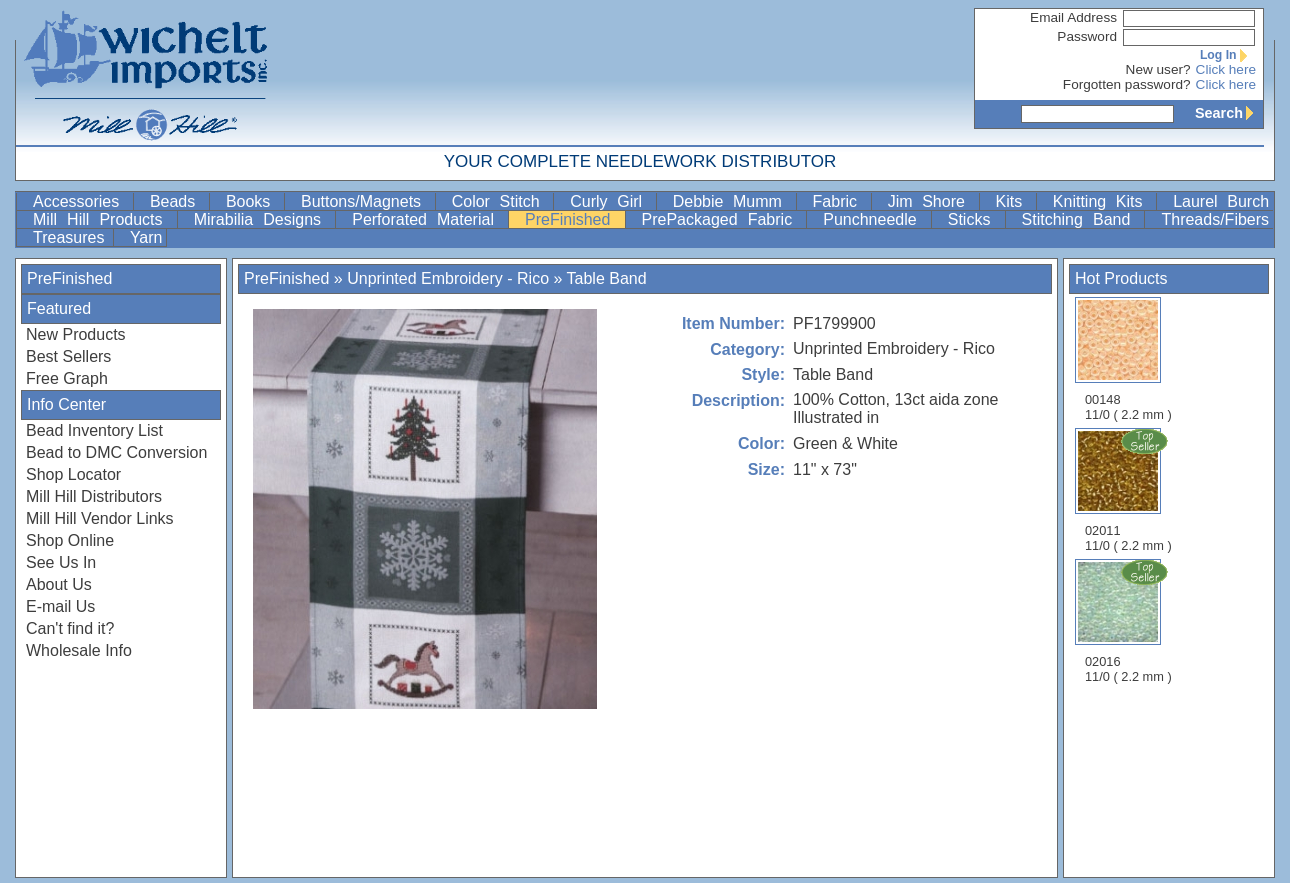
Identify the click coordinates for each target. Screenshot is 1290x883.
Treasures (71, 237)
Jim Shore (931, 201)
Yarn (146, 237)
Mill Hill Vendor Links (100, 518)
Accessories (81, 201)
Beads (177, 201)
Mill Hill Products (103, 219)
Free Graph (67, 378)
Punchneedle (875, 219)
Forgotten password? (1127, 84)
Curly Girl (610, 201)
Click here (1226, 69)
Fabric (840, 201)
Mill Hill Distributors (94, 496)
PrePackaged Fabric (722, 219)
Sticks (974, 219)
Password (1087, 36)
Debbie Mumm (732, 201)
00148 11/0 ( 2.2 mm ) (1128, 359)
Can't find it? (70, 628)
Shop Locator (73, 474)
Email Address (1073, 17)
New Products (76, 334)
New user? (1158, 69)
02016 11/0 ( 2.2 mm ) (1130, 621)
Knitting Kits (1102, 201)
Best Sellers (68, 356)
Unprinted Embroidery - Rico (448, 278)
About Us (59, 584)
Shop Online (70, 540)
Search (1229, 113)
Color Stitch (501, 201)
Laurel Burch (1221, 201)
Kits (1014, 201)
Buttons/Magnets (366, 201)
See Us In (61, 562)
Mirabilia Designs (263, 219)
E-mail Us (60, 606)
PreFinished (572, 219)
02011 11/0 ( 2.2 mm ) (1130, 490)
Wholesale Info (79, 650)
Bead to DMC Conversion (116, 452)
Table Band (607, 278)
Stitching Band (1081, 219)
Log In (1228, 55)
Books (253, 201)
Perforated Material (428, 219)
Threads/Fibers (1215, 219)
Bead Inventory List (94, 430)
